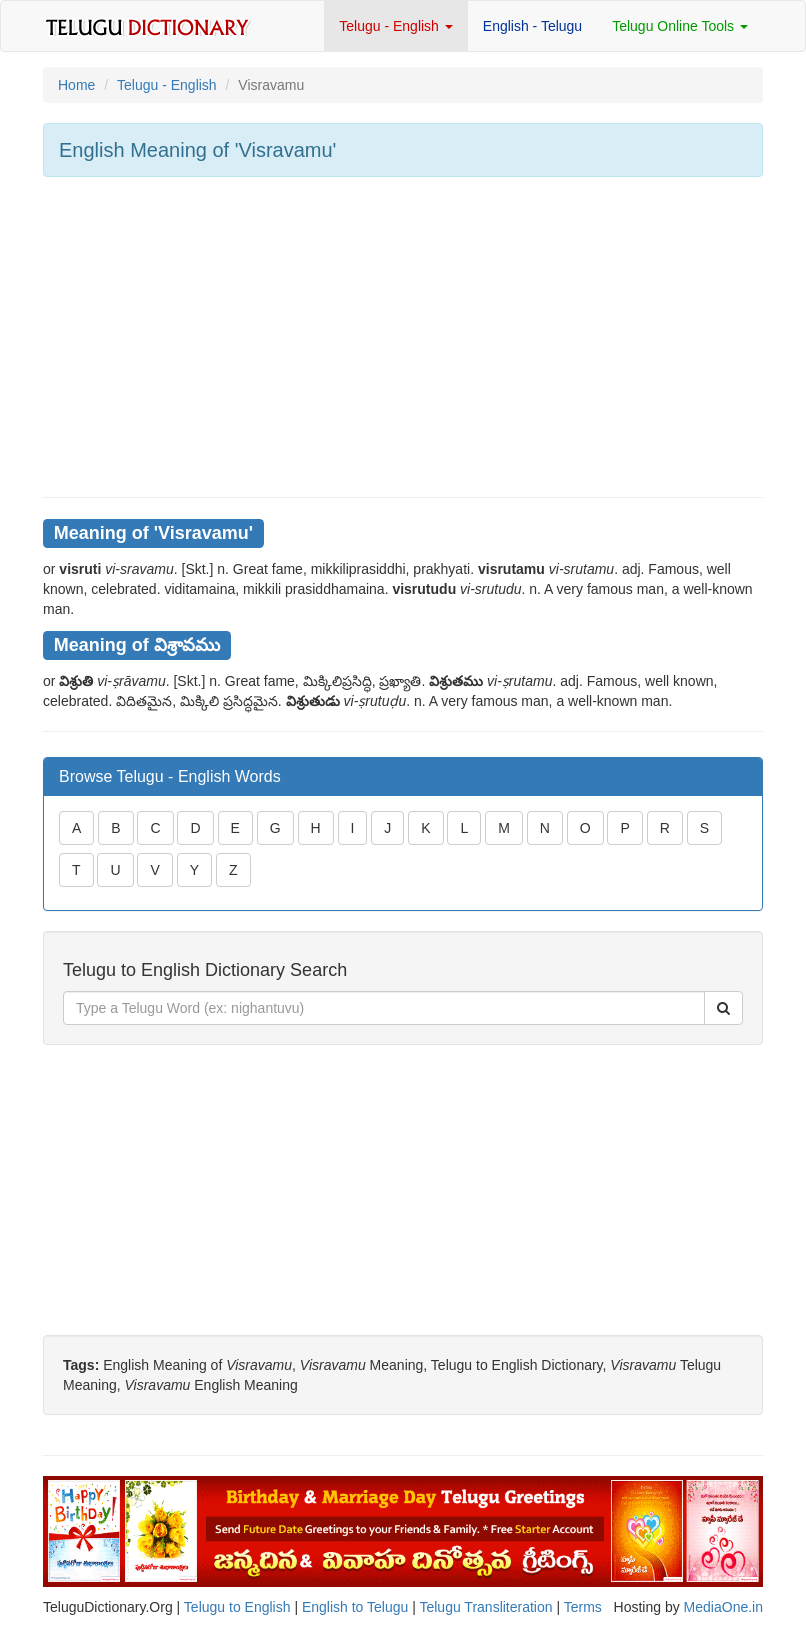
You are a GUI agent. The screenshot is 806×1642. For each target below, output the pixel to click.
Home (76, 85)
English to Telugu (355, 1607)
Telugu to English (237, 1607)
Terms (583, 1607)
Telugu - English (396, 26)
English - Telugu (532, 26)
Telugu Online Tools (680, 26)
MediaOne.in (723, 1607)
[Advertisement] (403, 337)
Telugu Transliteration (485, 1607)
